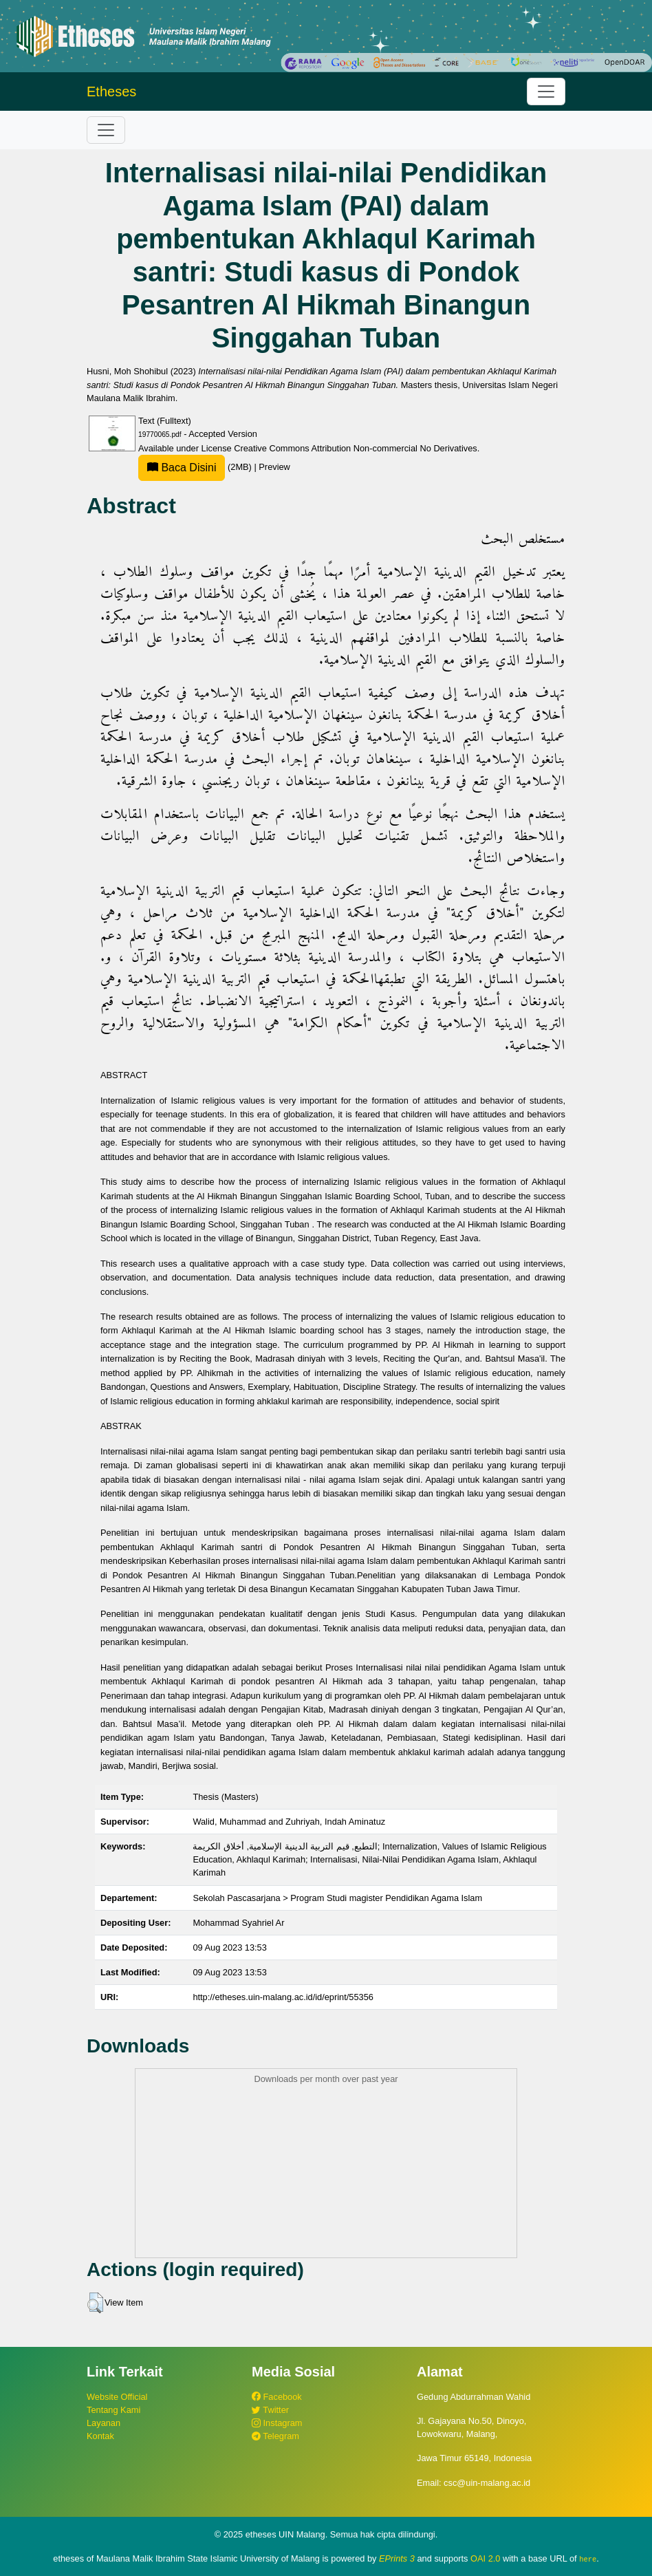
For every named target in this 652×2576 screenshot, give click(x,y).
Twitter (270, 2410)
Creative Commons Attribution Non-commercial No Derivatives (355, 448)
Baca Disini (181, 467)
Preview (274, 467)
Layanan (103, 2423)
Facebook (277, 2397)
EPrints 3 (397, 2558)
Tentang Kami (113, 2410)
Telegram (275, 2436)
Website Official (117, 2397)
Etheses (111, 91)
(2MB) (196, 467)
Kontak (100, 2436)
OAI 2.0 (485, 2558)
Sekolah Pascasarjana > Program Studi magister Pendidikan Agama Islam (337, 1898)
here (587, 2559)
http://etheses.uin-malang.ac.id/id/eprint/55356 (283, 1997)
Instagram (277, 2423)
